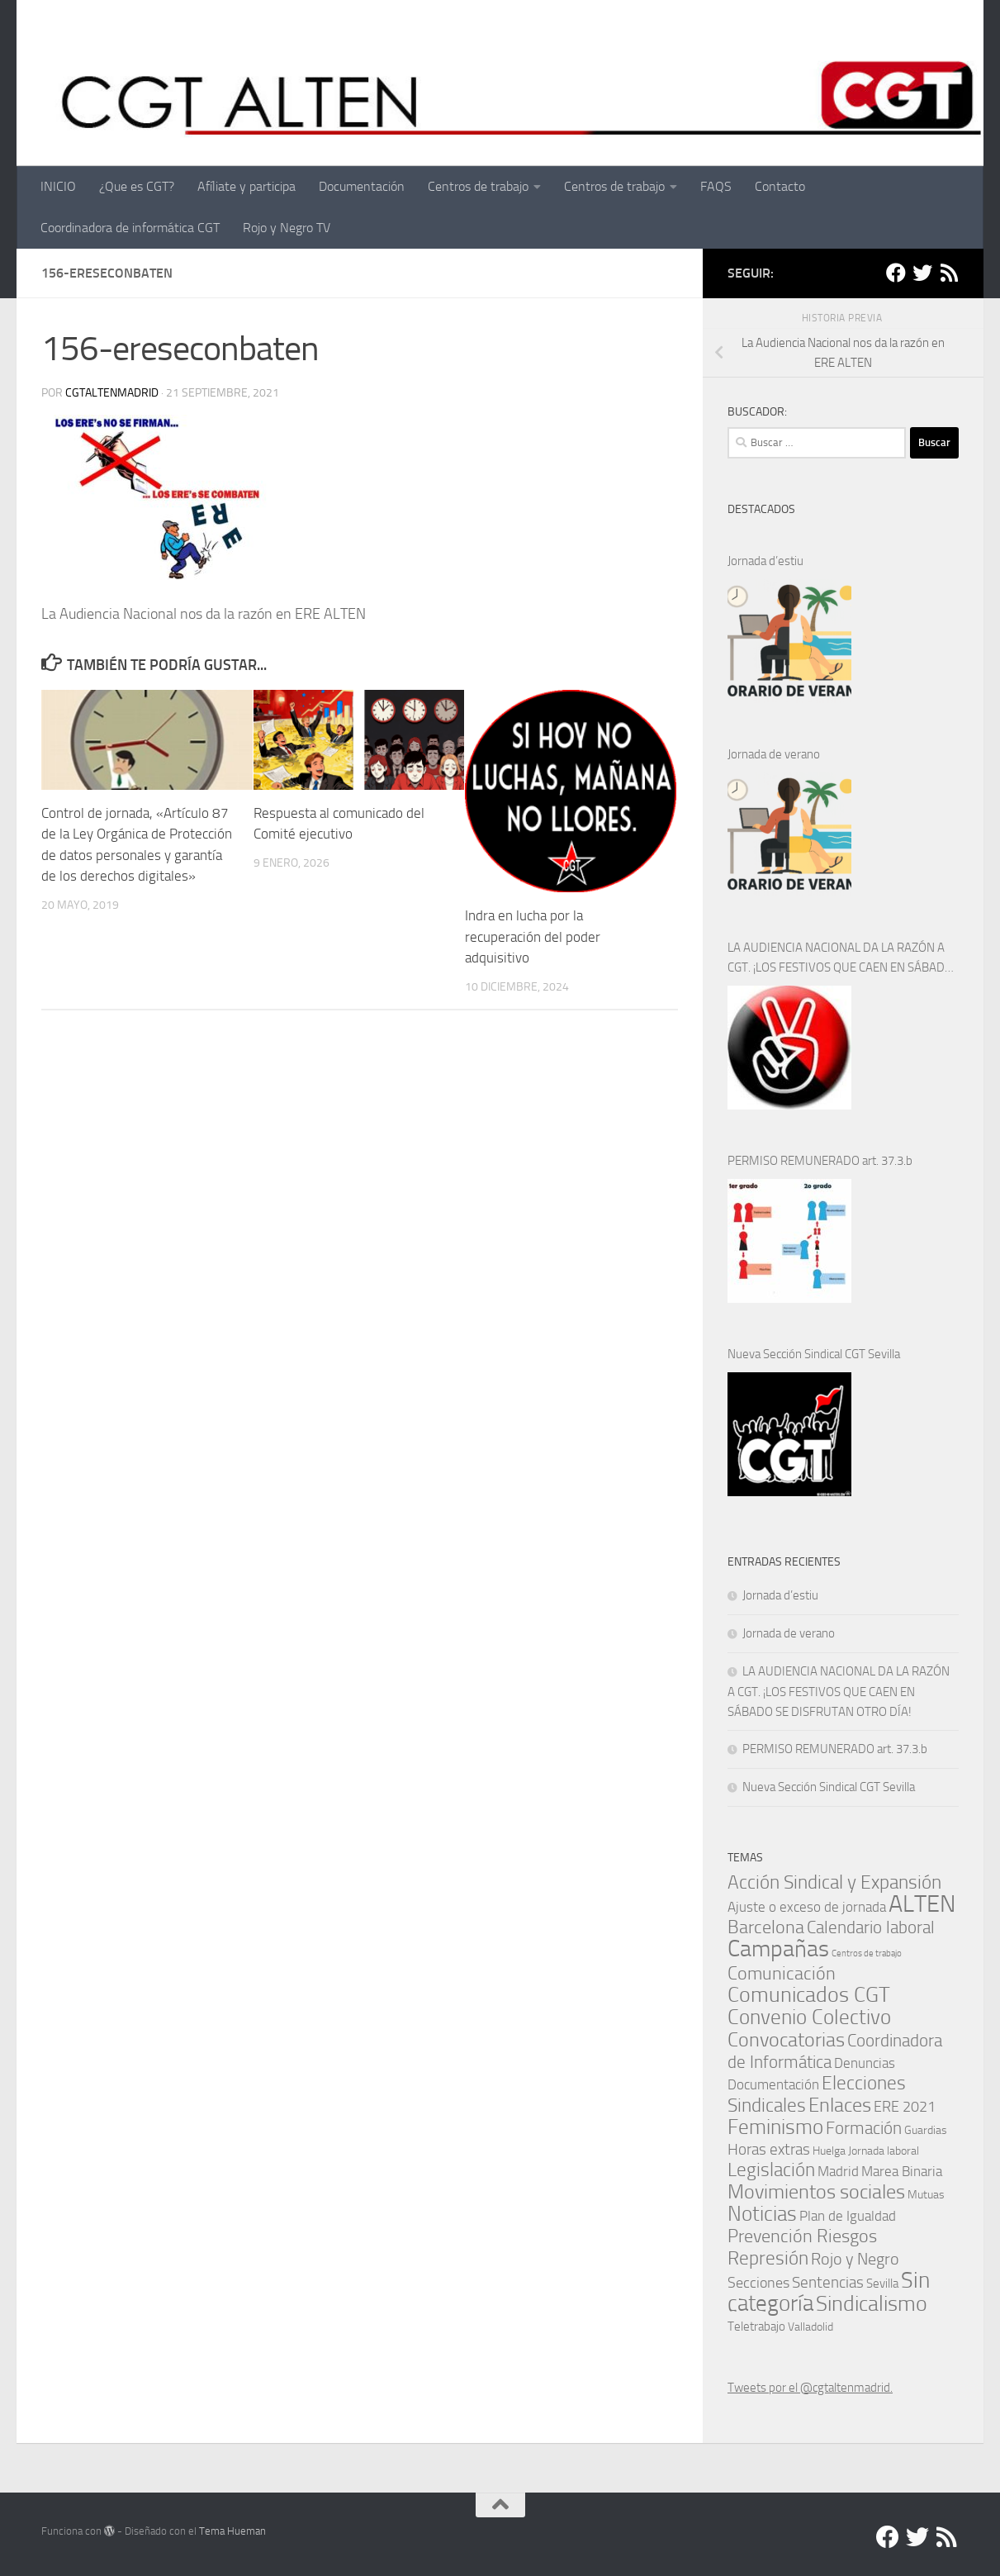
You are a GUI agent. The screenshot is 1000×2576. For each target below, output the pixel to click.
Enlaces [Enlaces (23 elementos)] (839, 2105)
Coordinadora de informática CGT (130, 227)
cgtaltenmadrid (112, 393)
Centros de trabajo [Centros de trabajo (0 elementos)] (867, 1953)
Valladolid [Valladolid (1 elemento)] (810, 2326)
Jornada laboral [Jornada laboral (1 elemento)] (883, 2150)
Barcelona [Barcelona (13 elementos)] (765, 1927)
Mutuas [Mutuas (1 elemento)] (926, 2194)
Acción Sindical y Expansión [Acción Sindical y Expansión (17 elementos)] (834, 1882)
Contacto (780, 186)
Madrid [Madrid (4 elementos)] (838, 2171)
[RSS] (949, 273)
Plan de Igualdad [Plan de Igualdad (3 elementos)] (847, 2216)
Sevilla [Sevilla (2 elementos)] (882, 2283)
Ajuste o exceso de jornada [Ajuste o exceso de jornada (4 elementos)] (806, 1907)
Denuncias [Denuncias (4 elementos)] (864, 2063)
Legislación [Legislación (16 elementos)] (771, 2170)
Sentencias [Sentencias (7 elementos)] (828, 2282)
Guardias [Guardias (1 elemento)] (925, 2129)
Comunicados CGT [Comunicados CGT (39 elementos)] (808, 1995)
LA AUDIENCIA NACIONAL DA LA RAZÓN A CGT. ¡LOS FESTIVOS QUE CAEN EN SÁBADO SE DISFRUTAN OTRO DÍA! (840, 958)
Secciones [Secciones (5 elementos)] (758, 2283)
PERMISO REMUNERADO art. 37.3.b (819, 1160)
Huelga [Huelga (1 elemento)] (829, 2150)
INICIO (58, 186)
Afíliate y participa (246, 186)
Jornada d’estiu (765, 561)
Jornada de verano (773, 754)
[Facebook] (896, 273)
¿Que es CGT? (136, 186)
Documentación (362, 186)
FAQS (716, 186)
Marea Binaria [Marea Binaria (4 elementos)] (901, 2171)
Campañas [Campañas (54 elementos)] (778, 1948)
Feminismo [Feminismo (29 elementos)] (775, 2127)
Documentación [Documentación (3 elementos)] (773, 2085)
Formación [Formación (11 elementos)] (864, 2127)
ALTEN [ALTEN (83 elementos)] (922, 1903)
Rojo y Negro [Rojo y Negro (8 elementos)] (855, 2259)
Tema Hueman (232, 2531)
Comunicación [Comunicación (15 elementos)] (781, 1973)
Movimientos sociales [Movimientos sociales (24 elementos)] (816, 2191)
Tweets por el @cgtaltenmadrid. (810, 2387)
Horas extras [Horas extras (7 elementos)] (768, 2149)
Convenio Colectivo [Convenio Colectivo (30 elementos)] (809, 2017)
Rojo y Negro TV (286, 227)
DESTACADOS (761, 509)
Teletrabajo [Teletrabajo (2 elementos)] (756, 2326)
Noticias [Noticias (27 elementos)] (762, 2214)
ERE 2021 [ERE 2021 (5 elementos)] (905, 2107)
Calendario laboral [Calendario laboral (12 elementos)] (871, 1927)
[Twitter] (922, 273)
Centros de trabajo (478, 186)
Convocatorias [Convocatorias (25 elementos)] (786, 2039)
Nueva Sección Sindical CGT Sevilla (813, 1354)
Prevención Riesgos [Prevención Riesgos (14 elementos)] (802, 2236)
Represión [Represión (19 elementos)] (767, 2257)
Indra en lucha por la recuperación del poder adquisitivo (532, 936)
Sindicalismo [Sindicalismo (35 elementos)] (871, 2304)
